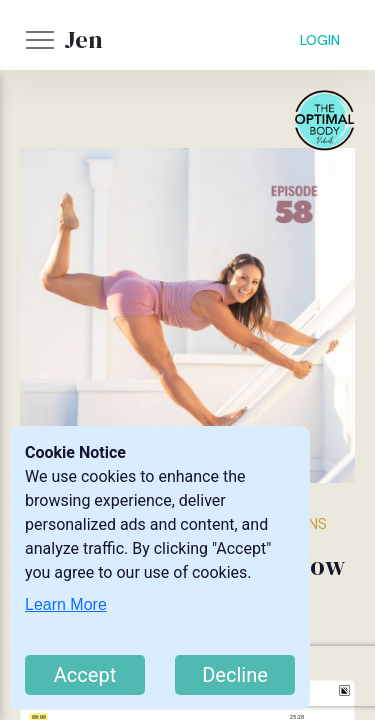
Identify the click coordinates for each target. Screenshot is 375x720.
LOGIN (320, 40)
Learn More (66, 604)
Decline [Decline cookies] (235, 675)
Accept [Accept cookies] (85, 675)
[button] (40, 40)
